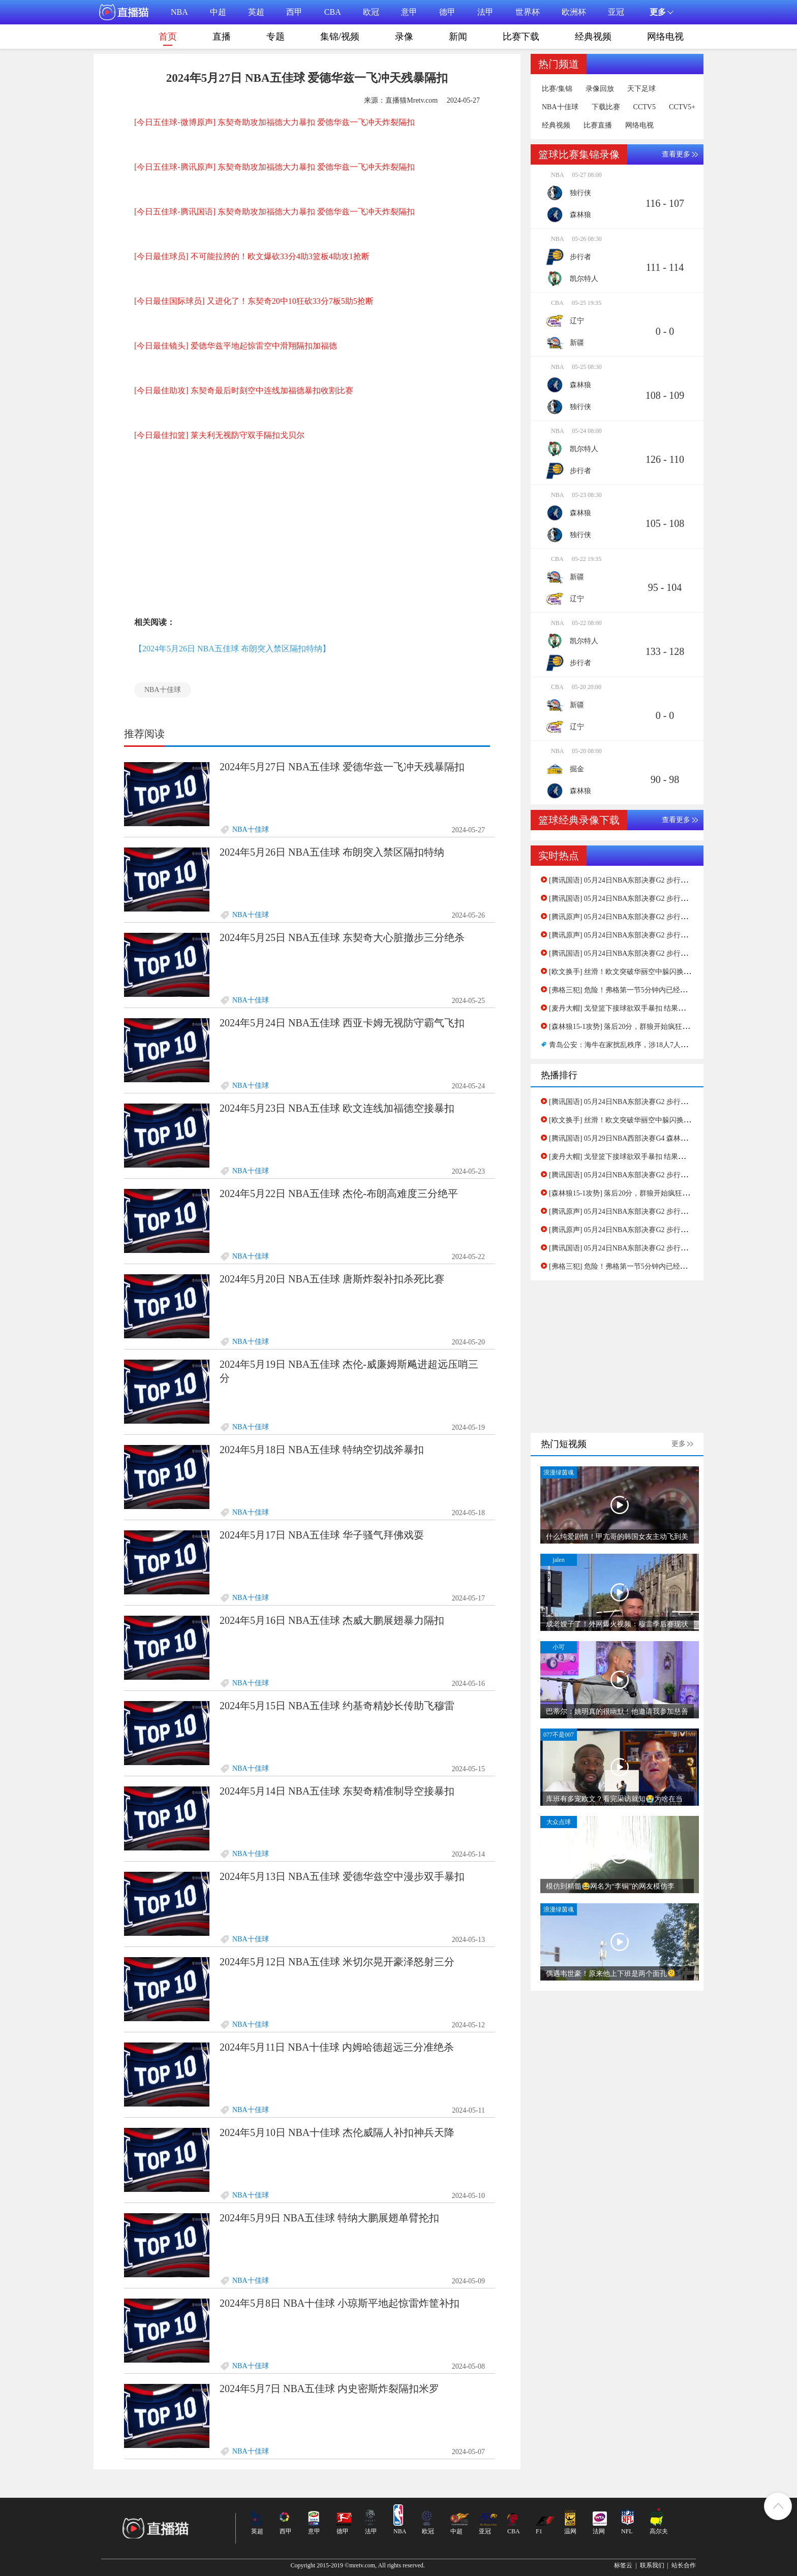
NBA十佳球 (162, 690)
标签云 (623, 2565)
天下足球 (641, 88)
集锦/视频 (339, 37)
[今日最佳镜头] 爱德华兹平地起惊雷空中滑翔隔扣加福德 (235, 345)
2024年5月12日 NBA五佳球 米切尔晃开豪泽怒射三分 (337, 1961)
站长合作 (683, 2565)
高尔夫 (659, 2531)
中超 (218, 12)
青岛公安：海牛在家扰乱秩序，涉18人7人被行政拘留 (632, 1045)
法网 (599, 2531)
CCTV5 (644, 107)
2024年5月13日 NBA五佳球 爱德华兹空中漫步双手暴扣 (342, 1876)
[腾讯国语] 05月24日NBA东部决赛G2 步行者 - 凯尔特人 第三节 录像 (655, 953)
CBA (332, 12)
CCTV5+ (682, 107)
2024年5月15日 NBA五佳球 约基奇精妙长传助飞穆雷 (337, 1705)
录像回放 (600, 88)
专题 (275, 37)
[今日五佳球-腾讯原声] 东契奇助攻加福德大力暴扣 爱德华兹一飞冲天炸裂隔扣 (274, 167)
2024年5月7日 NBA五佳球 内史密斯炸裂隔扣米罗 (329, 2388)
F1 (539, 2531)
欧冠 (371, 12)
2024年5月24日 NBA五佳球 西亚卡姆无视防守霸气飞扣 (342, 1022)
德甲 (447, 12)
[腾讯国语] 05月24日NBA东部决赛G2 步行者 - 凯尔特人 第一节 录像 (655, 880)
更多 (678, 1444)
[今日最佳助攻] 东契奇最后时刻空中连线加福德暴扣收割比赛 (243, 390)
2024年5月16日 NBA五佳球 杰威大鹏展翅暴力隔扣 (332, 1620)
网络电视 (665, 37)
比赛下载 (521, 37)
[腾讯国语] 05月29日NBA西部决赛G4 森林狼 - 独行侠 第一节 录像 (651, 1138)
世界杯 (527, 12)
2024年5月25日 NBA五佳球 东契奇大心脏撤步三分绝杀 (342, 937)
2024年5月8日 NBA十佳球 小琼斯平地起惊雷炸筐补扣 (339, 2303)
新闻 (458, 37)
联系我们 (652, 2565)
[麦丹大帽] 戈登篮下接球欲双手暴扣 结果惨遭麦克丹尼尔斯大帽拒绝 (656, 1008)
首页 (168, 39)
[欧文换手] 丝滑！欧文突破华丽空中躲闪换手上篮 (627, 972)
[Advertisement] (307, 533)
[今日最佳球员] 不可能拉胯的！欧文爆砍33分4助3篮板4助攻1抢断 (252, 256)
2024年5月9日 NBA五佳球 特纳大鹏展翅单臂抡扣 (329, 2217)
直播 (221, 37)
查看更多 (676, 154)
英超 (256, 12)
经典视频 (593, 37)
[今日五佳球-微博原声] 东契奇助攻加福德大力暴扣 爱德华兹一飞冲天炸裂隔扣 (274, 122)
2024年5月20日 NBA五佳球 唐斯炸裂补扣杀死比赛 (332, 1278)
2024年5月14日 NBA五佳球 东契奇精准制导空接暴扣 (337, 1791)
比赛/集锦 (557, 88)
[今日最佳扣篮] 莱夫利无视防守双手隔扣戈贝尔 (219, 435)
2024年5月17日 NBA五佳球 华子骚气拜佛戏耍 (322, 1535)
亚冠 (616, 12)
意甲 (409, 12)
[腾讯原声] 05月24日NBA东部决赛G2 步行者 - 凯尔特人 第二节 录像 (655, 917)
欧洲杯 (574, 12)
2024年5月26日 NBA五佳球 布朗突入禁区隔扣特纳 (332, 852)
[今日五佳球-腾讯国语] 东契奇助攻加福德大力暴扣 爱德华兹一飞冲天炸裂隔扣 (274, 211)
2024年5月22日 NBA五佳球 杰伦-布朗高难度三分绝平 (339, 1193)
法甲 (485, 12)
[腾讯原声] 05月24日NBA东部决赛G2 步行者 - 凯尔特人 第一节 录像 (655, 935)
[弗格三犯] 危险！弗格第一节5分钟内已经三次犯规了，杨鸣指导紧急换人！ (668, 990)
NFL (627, 2531)
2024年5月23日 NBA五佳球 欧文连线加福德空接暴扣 (337, 1108)
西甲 (294, 12)
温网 (570, 2531)
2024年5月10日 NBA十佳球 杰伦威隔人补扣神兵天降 (337, 2132)
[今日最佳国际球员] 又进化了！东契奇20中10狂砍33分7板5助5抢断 (254, 301)
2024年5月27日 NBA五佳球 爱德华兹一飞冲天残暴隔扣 (342, 766)
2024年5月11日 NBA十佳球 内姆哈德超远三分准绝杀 (337, 2047)
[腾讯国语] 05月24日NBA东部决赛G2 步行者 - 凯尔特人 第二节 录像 (655, 898)
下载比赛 (606, 107)
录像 (404, 37)
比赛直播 (598, 125)
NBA (179, 12)
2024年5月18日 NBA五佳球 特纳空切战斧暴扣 (322, 1449)
